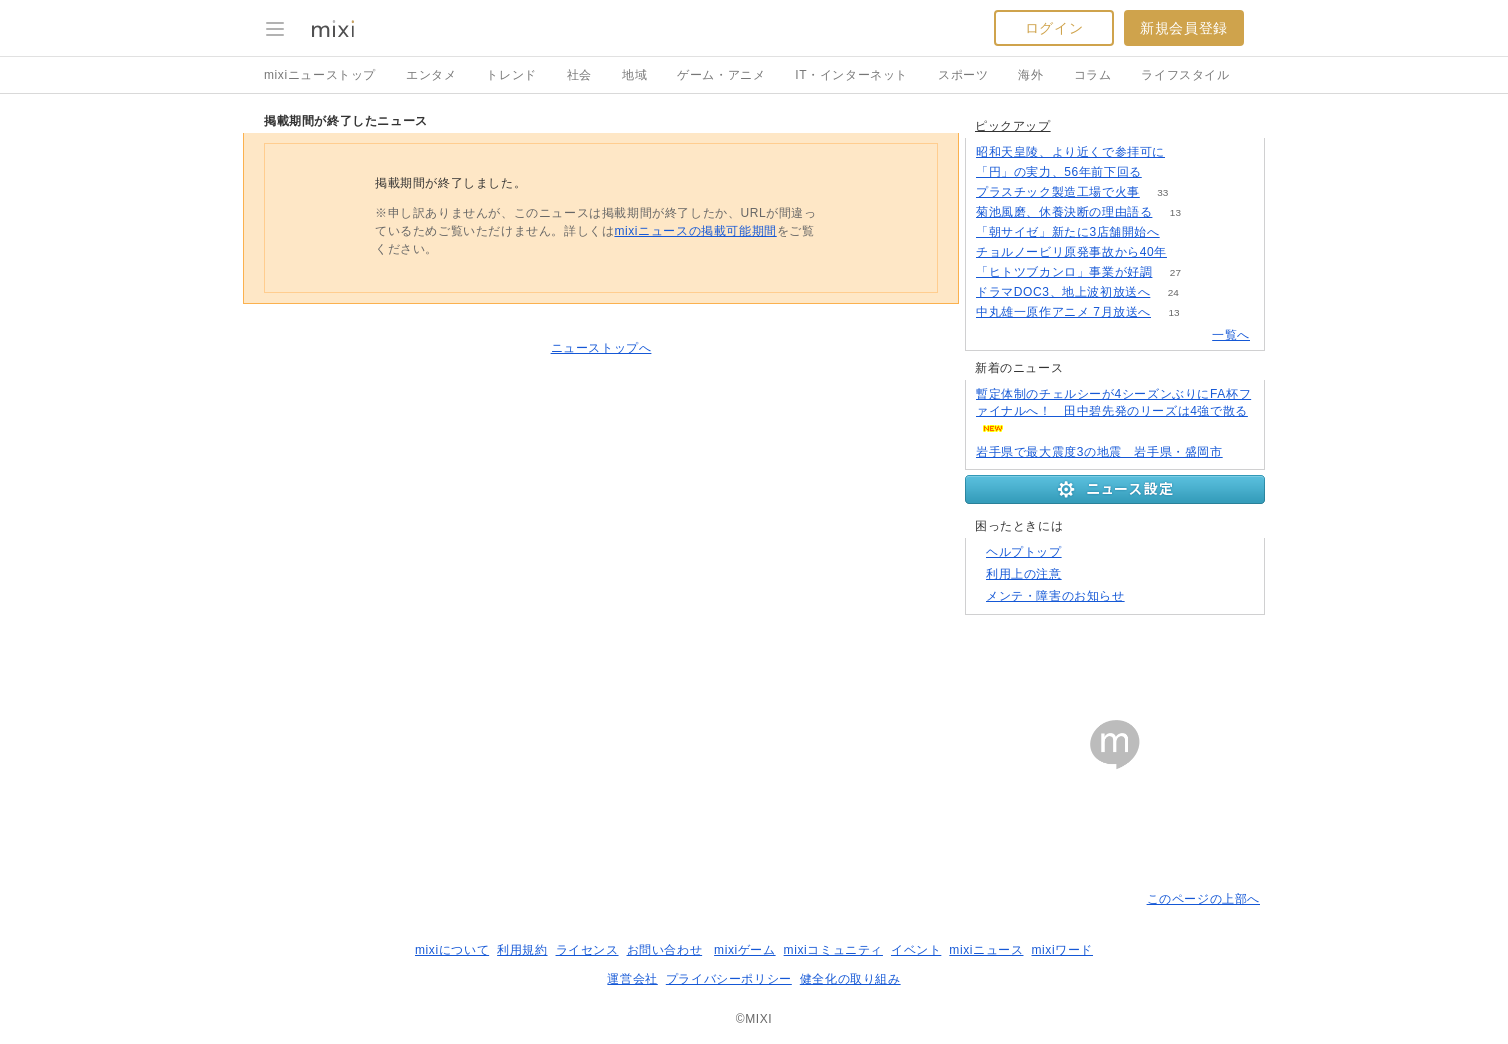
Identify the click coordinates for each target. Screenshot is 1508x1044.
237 (1190, 252)
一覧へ (1231, 335)
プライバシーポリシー (729, 979)
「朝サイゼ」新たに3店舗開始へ (1068, 232)
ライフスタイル (1185, 75)
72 (1182, 232)
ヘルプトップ (1024, 552)
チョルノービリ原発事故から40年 (1071, 252)
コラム (1093, 75)
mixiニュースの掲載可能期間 (695, 231)
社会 (579, 75)
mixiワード (1062, 950)
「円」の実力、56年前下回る (1059, 172)
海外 (1030, 75)
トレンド (511, 75)
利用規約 (522, 950)
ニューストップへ (601, 348)
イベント (916, 950)
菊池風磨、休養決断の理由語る (1064, 212)
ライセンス (587, 950)
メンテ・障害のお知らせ (1055, 596)
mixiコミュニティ (833, 950)
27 (1175, 272)
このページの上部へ (1203, 899)
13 (1175, 212)
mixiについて (452, 950)
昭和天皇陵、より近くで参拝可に (1070, 152)
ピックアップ (1013, 126)
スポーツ (963, 75)
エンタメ (431, 75)
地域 (634, 75)
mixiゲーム (745, 950)
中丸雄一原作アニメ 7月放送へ (1063, 312)
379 (1164, 172)
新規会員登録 (1184, 28)
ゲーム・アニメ (721, 75)
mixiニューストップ (320, 75)
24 (1173, 292)
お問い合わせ (665, 950)
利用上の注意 (1024, 574)
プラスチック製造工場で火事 (1058, 192)
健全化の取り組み (850, 979)
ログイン (1054, 28)
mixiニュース (986, 950)
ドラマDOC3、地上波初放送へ (1063, 292)
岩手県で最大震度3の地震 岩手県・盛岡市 (1099, 452)
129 (1188, 152)
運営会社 (632, 979)
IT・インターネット (851, 75)
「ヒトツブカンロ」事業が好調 (1064, 272)
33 (1162, 192)
